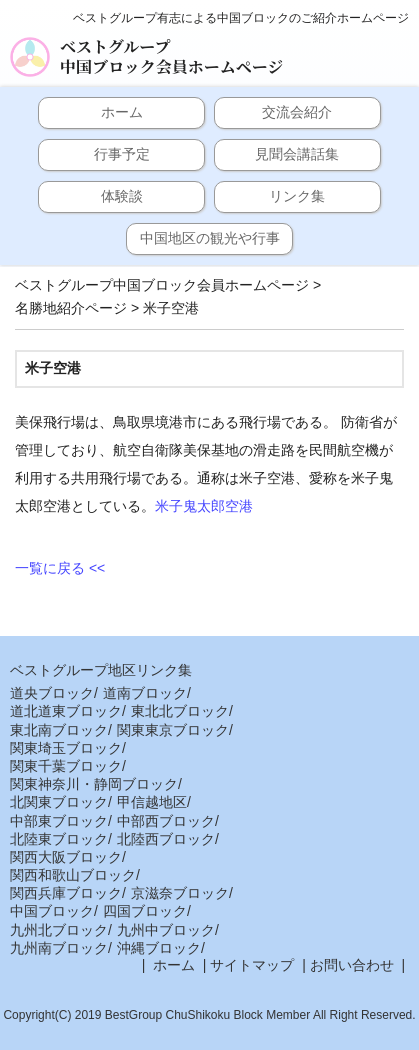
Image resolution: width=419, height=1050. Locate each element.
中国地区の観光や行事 (210, 238)
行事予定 (122, 154)
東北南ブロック (59, 730)
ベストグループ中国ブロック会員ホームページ (171, 57)
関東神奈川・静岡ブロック (94, 784)
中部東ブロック (59, 821)
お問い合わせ (352, 965)
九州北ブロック (59, 930)
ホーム (122, 112)
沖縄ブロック (159, 948)
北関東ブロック (59, 802)
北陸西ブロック (166, 839)
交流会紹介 (297, 112)
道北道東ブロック (66, 711)
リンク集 (297, 196)
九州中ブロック (166, 930)
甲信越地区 (152, 802)
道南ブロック (145, 693)
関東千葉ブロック (66, 766)
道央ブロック (52, 693)
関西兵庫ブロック (66, 893)
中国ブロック (52, 911)
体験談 (122, 196)
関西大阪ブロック (66, 857)
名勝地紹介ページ (71, 308)
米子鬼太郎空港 (204, 506)
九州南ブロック (59, 948)
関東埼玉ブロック (66, 748)
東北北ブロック (180, 711)
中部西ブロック (166, 821)
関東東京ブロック (173, 730)
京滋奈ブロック (180, 893)
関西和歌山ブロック (73, 875)
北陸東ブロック (59, 839)
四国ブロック (145, 911)
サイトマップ (252, 965)
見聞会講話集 (297, 154)
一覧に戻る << (60, 568)
